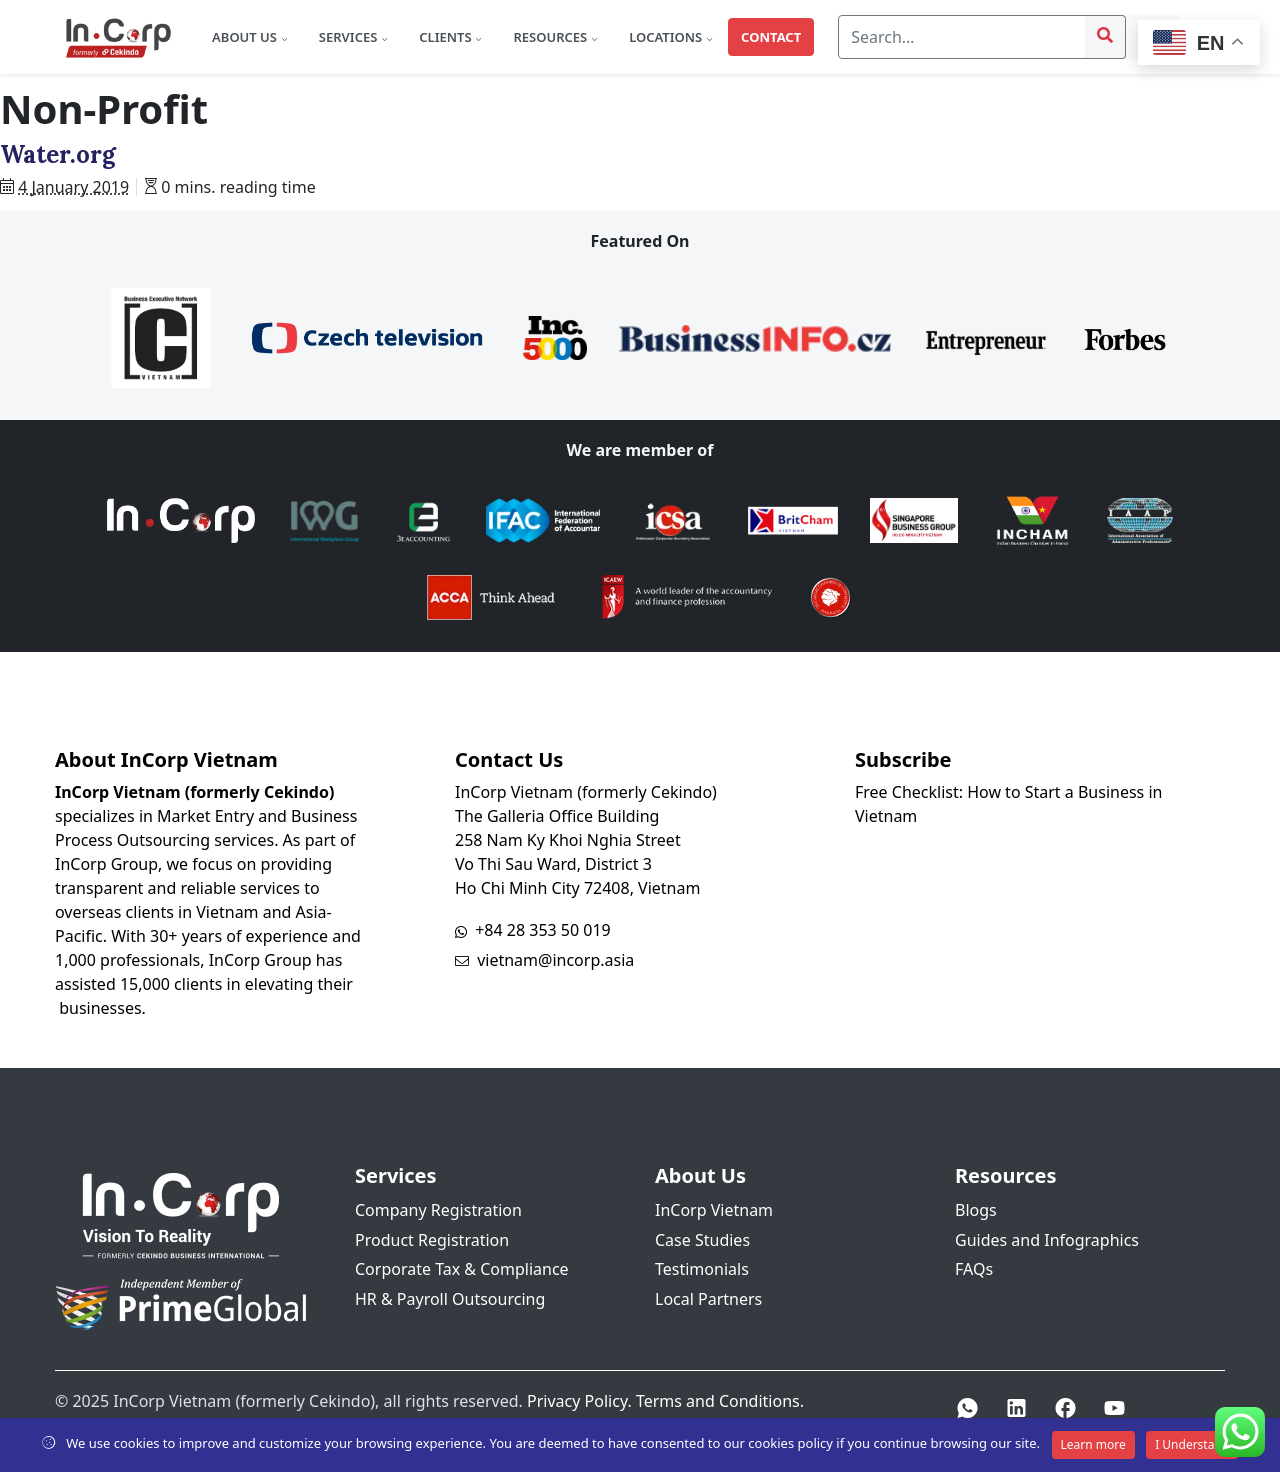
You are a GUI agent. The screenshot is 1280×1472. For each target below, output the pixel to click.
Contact (771, 37)
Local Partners (708, 1299)
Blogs (976, 1210)
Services (350, 37)
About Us (246, 37)
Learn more (1093, 1444)
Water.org (58, 154)
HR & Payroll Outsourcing (450, 1299)
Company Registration (438, 1210)
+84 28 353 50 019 (543, 930)
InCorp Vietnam (714, 1210)
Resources (551, 37)
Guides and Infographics (1047, 1240)
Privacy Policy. (579, 1401)
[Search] (962, 37)
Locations (667, 37)
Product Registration (432, 1240)
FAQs (974, 1269)
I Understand (1192, 1444)
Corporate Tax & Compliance (462, 1269)
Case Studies (702, 1240)
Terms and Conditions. (720, 1401)
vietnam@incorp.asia (555, 960)
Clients (447, 37)
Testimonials (702, 1269)
